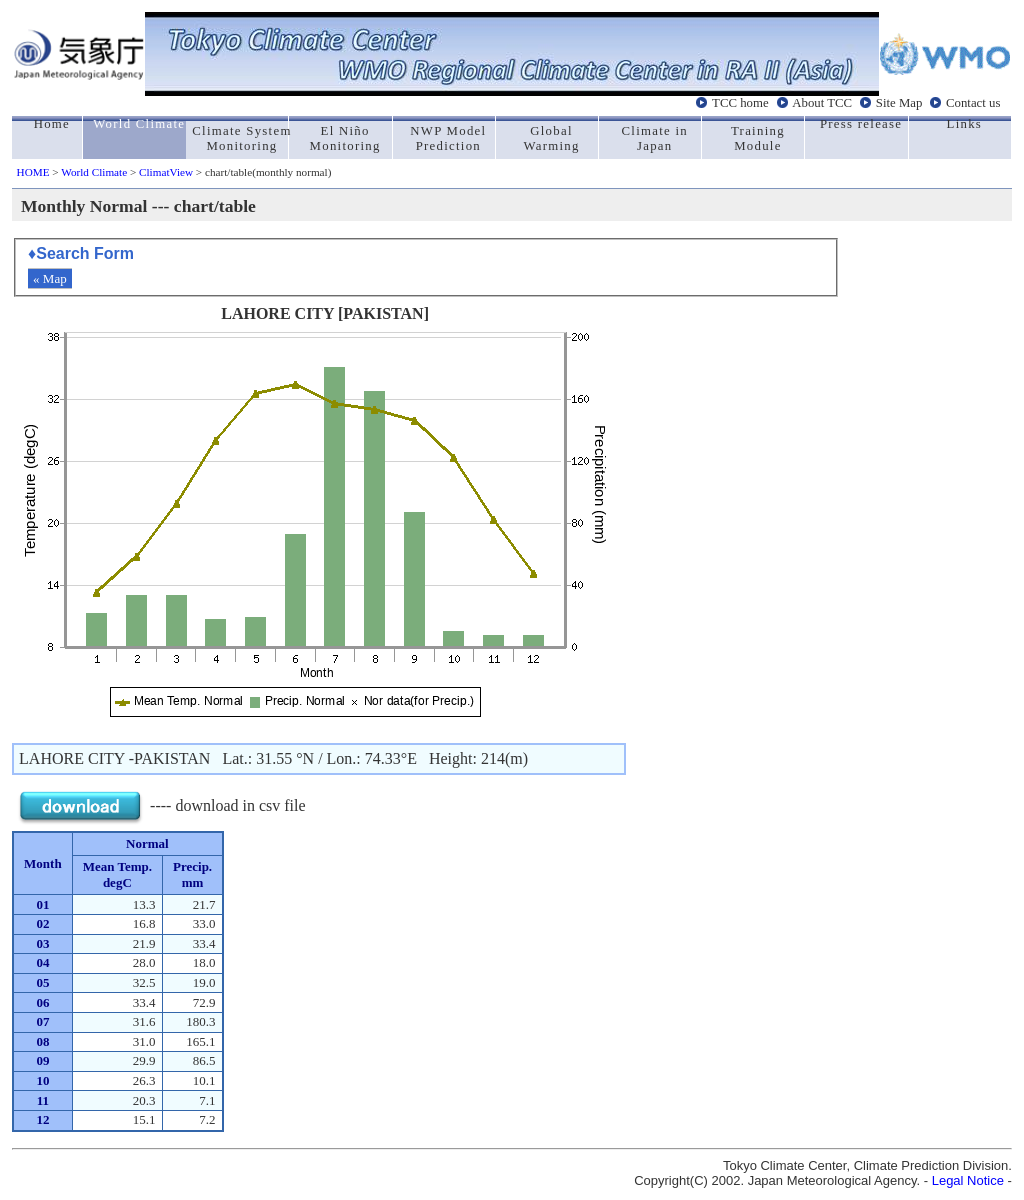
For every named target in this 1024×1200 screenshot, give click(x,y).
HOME (33, 172)
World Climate (94, 172)
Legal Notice (968, 1180)
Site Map (899, 103)
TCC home (740, 103)
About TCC (822, 103)
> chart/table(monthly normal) (262, 172)
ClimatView (166, 172)
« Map (50, 278)
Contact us (973, 103)
